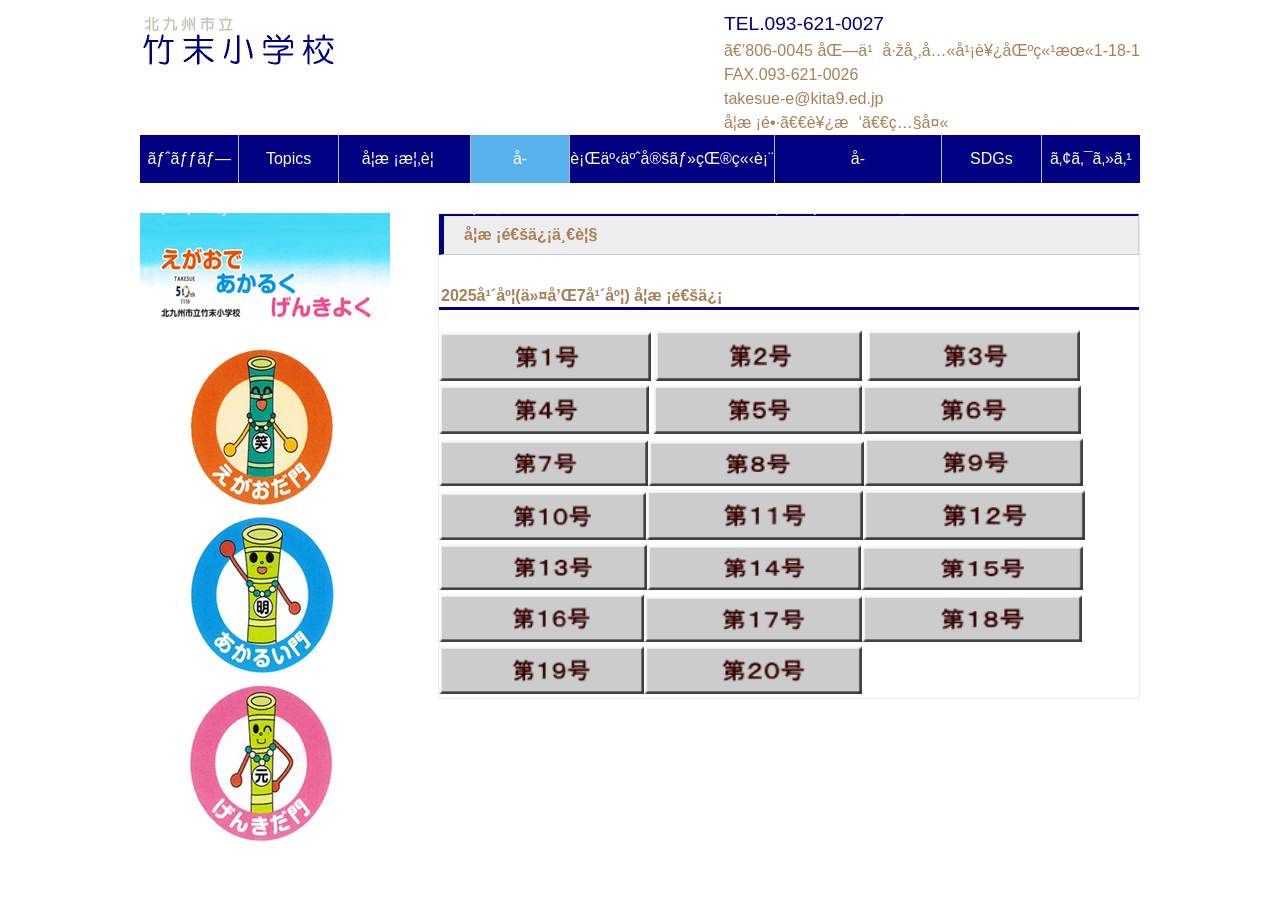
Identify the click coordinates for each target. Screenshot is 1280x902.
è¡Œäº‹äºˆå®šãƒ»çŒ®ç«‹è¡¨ (671, 158)
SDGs (991, 158)
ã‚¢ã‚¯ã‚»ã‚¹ (1091, 158)
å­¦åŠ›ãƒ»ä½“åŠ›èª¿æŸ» (858, 166)
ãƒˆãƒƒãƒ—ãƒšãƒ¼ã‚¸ (189, 166)
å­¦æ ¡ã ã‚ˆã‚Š (519, 166)
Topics (288, 158)
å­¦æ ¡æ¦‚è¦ (404, 158)
